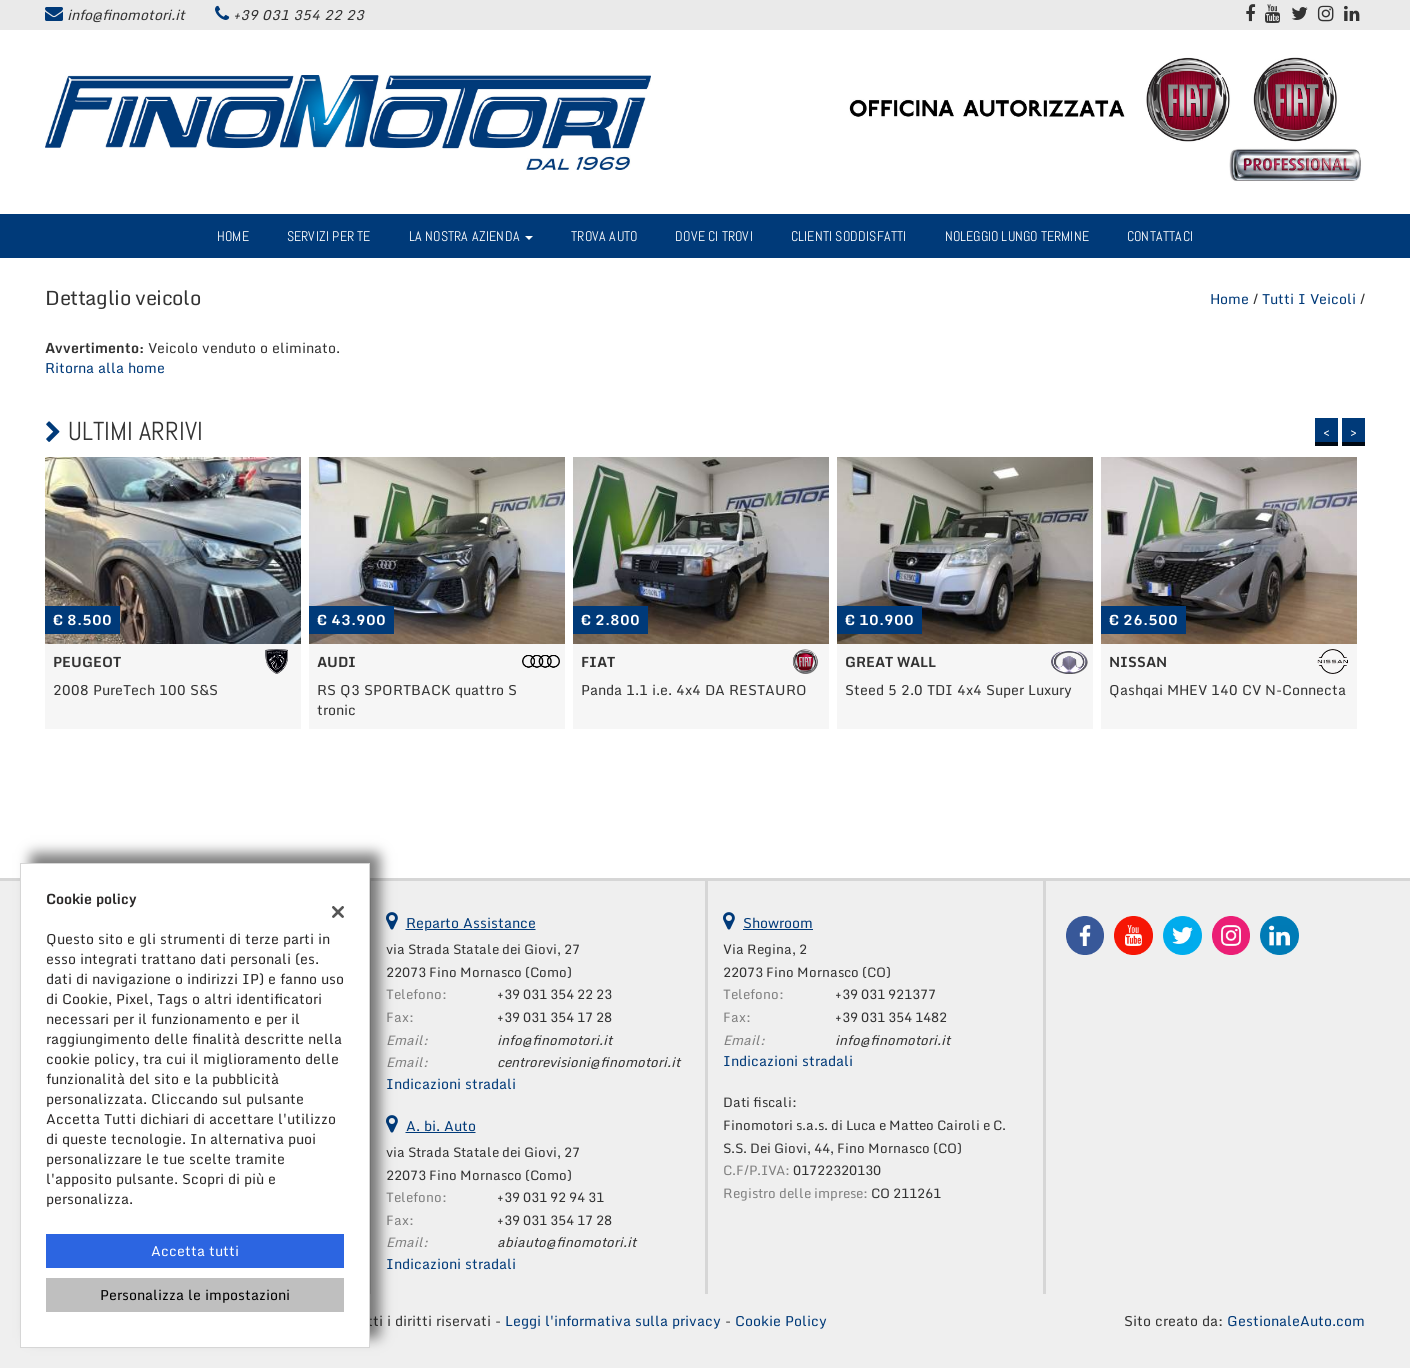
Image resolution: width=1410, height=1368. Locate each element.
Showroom (778, 922)
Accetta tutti (195, 1250)
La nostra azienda (471, 236)
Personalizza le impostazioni (195, 1294)
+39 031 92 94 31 (550, 1197)
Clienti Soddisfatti (849, 236)
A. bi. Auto (441, 1125)
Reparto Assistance (471, 922)
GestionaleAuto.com (1296, 1320)
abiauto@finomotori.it (566, 1242)
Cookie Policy (781, 1320)
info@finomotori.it (126, 14)
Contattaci (1160, 236)
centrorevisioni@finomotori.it (588, 1062)
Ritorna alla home (105, 367)
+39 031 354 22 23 (298, 14)
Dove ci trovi (714, 236)
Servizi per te (329, 236)
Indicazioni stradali (451, 1083)
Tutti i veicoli (1309, 298)
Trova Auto (604, 236)
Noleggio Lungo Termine (1017, 236)
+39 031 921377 (885, 994)
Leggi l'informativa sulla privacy (613, 1320)
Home (233, 236)
